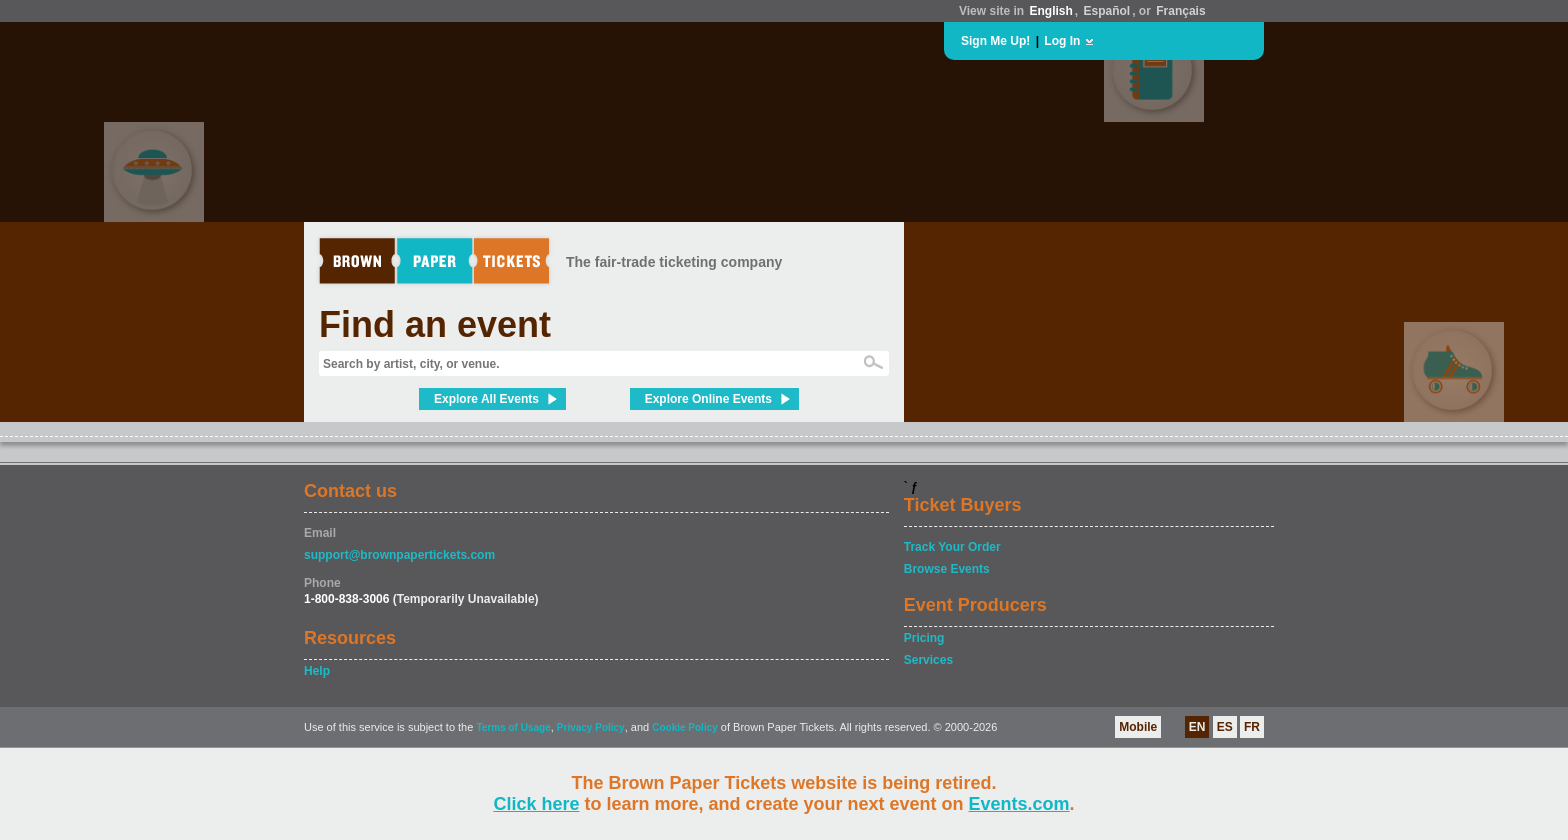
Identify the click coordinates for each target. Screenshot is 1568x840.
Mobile (1138, 727)
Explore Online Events (708, 399)
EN (1197, 727)
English (1050, 11)
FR (1252, 727)
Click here (536, 804)
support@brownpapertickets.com (399, 555)
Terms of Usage (513, 727)
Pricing (924, 638)
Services (928, 660)
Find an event (435, 324)
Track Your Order (952, 547)
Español (1107, 11)
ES (1225, 727)
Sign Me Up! (995, 41)
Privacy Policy (591, 727)
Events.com (1019, 804)
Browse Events (947, 569)
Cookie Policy (685, 727)
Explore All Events (486, 399)
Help (317, 671)
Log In (1062, 41)
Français (1180, 11)
